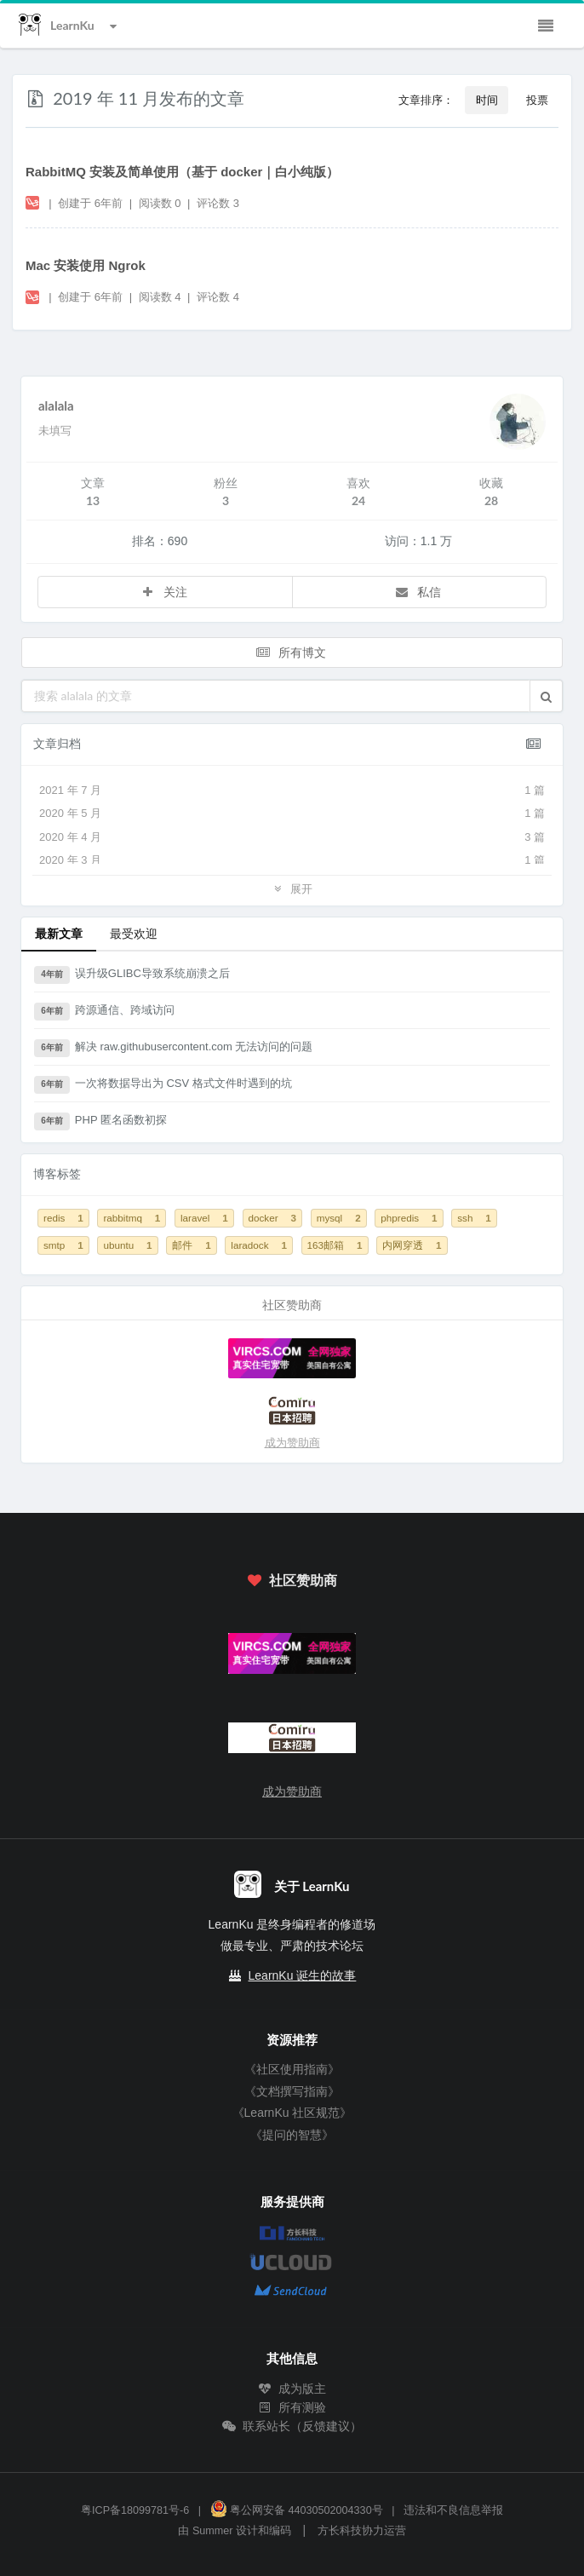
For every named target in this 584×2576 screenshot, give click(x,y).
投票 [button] (537, 99)
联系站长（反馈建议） (292, 2426)
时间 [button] (487, 99)
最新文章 (59, 933)
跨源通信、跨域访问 (104, 1012)
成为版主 (292, 2388)
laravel (204, 1217)
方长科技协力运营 (362, 2531)
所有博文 (290, 652)
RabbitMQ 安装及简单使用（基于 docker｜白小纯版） (182, 171)
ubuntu (127, 1245)
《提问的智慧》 (292, 2135)
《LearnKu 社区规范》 (292, 2112)
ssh (474, 1217)
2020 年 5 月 (292, 813)
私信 (418, 591)
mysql (339, 1217)
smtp (63, 1245)
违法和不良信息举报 (453, 2510)
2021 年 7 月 (292, 790)
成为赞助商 (292, 1442)
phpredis (409, 1217)
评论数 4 (218, 296)
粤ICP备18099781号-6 (135, 2510)
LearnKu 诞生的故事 (303, 1975)
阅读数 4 (161, 296)
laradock (259, 1245)
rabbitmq (131, 1217)
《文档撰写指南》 (292, 2091)
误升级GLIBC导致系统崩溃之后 (132, 975)
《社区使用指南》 (292, 2069)
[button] (546, 696)
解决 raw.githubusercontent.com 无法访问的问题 (173, 1048)
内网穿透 (411, 1245)
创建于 (90, 203)
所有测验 (292, 2407)
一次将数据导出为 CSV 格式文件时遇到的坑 (163, 1085)
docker (273, 1217)
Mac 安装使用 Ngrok (86, 265)
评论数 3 (218, 203)
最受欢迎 (133, 933)
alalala (56, 405)
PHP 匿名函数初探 (100, 1122)
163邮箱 (335, 1245)
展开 (292, 888)
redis (63, 1217)
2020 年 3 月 (292, 860)
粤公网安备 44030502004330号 (296, 2510)
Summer (212, 2531)
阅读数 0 (161, 203)
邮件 (191, 1245)
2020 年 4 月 (292, 837)
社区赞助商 (292, 1580)
